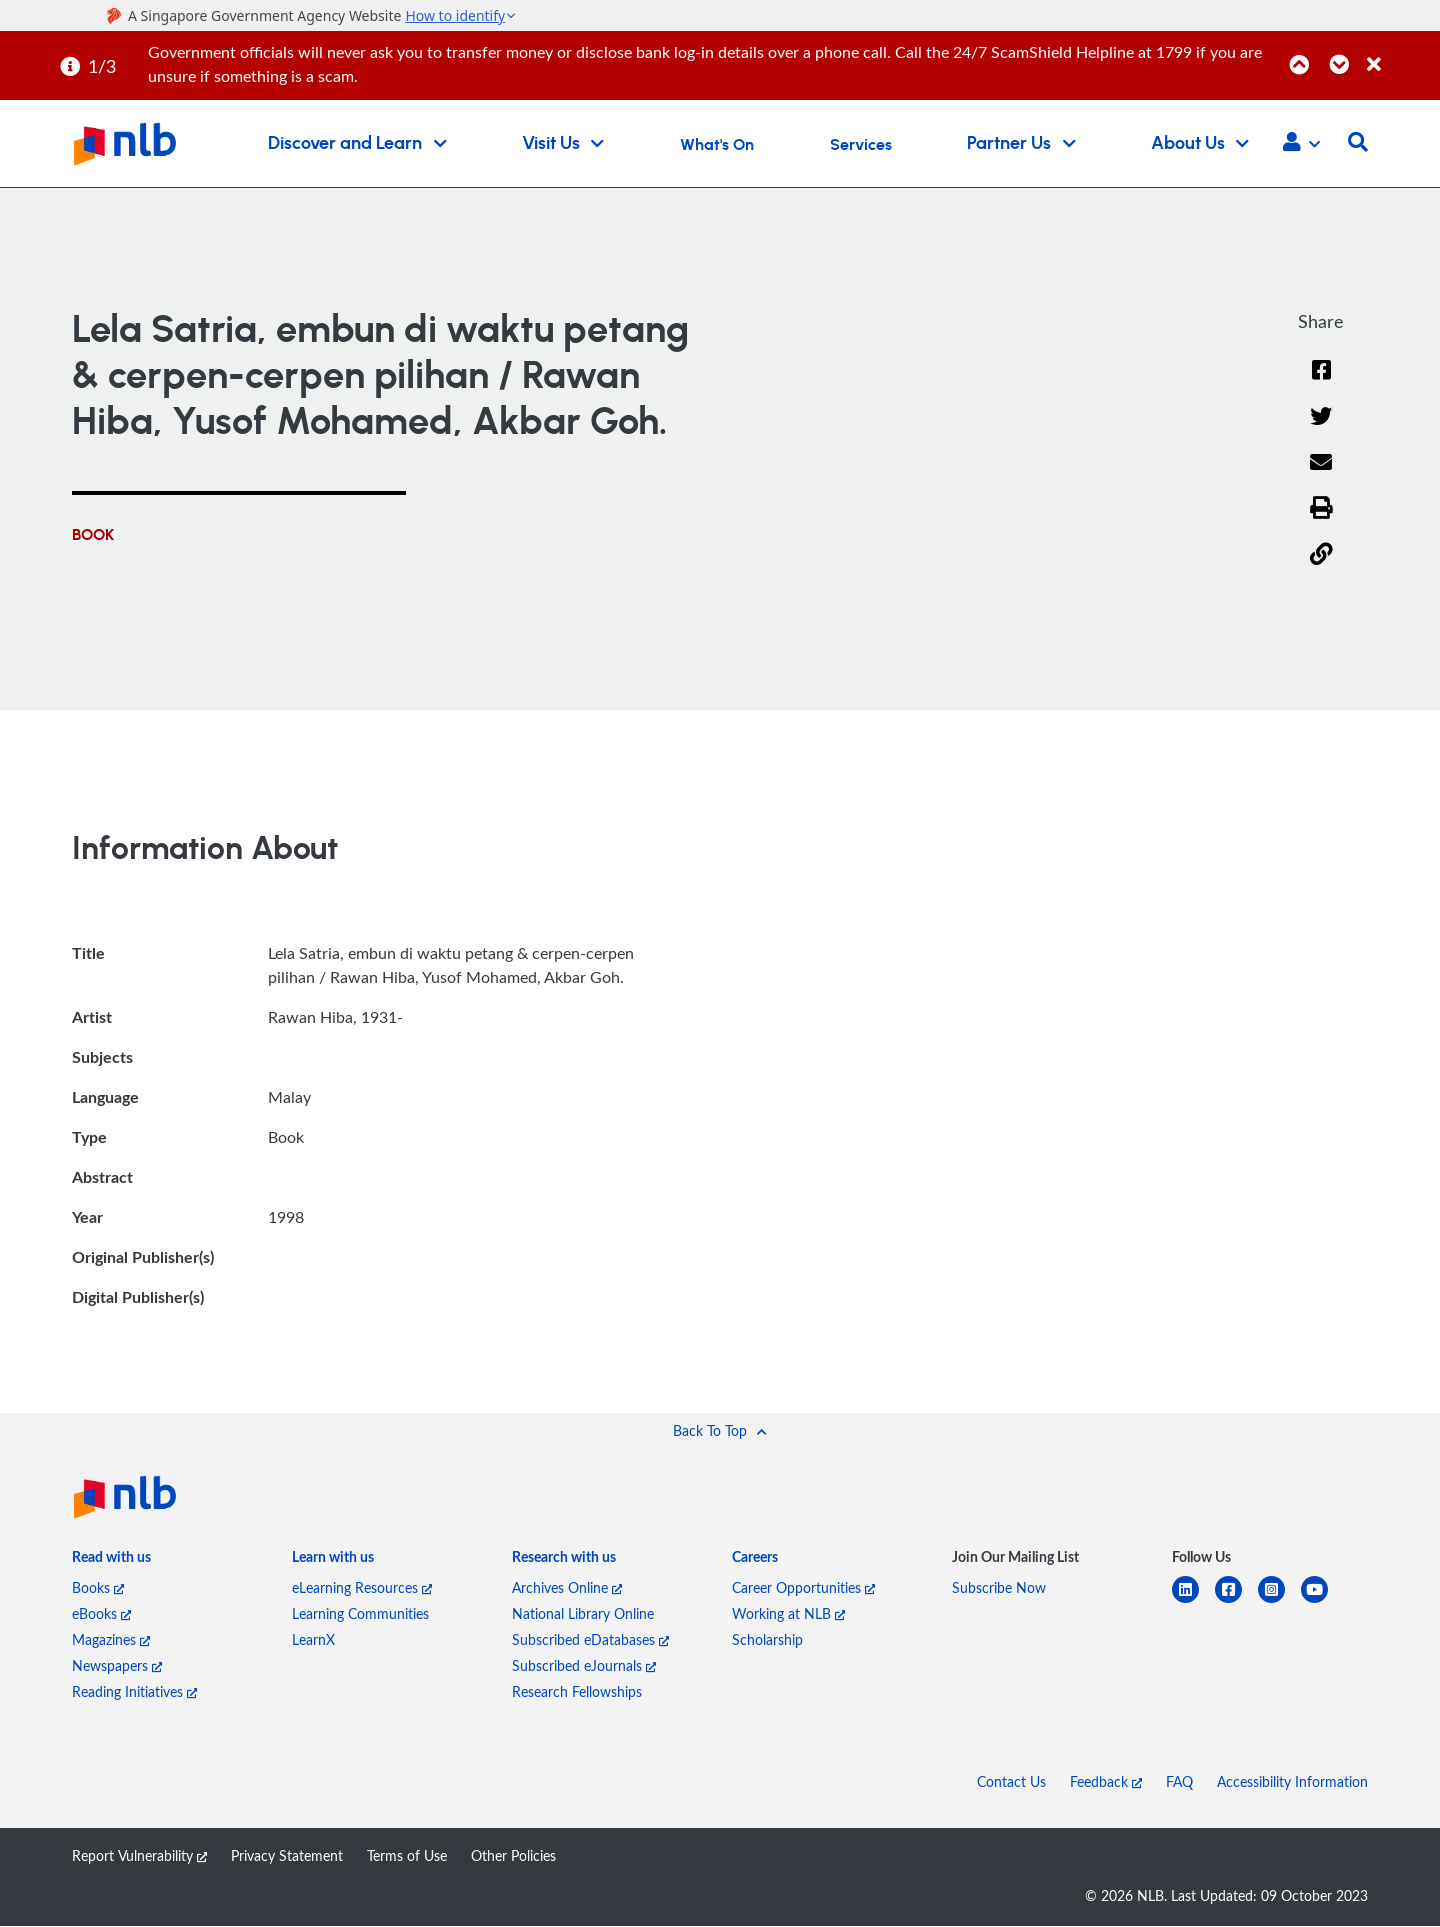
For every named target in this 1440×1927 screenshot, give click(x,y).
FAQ (1179, 1782)
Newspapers (117, 1666)
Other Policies (513, 1856)
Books (98, 1588)
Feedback (1106, 1782)
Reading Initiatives (134, 1692)
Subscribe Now (999, 1588)
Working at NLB (788, 1614)
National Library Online (583, 1614)
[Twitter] (1321, 429)
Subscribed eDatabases (590, 1640)
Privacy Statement (287, 1856)
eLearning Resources (362, 1588)
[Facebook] (1321, 382)
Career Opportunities (803, 1588)
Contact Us (1011, 1782)
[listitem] (111, 1563)
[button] (1301, 144)
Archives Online (567, 1588)
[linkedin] (1193, 1602)
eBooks (101, 1614)
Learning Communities (360, 1614)
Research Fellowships (577, 1692)
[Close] (1400, 53)
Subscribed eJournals (584, 1666)
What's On (717, 145)
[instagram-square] (1279, 1602)
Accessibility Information (1292, 1782)
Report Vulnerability (139, 1856)
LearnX (313, 1640)
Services (861, 145)
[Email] (1321, 475)
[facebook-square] (1236, 1602)
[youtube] (1322, 1602)
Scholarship (767, 1640)
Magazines (111, 1640)
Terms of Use (407, 1856)
